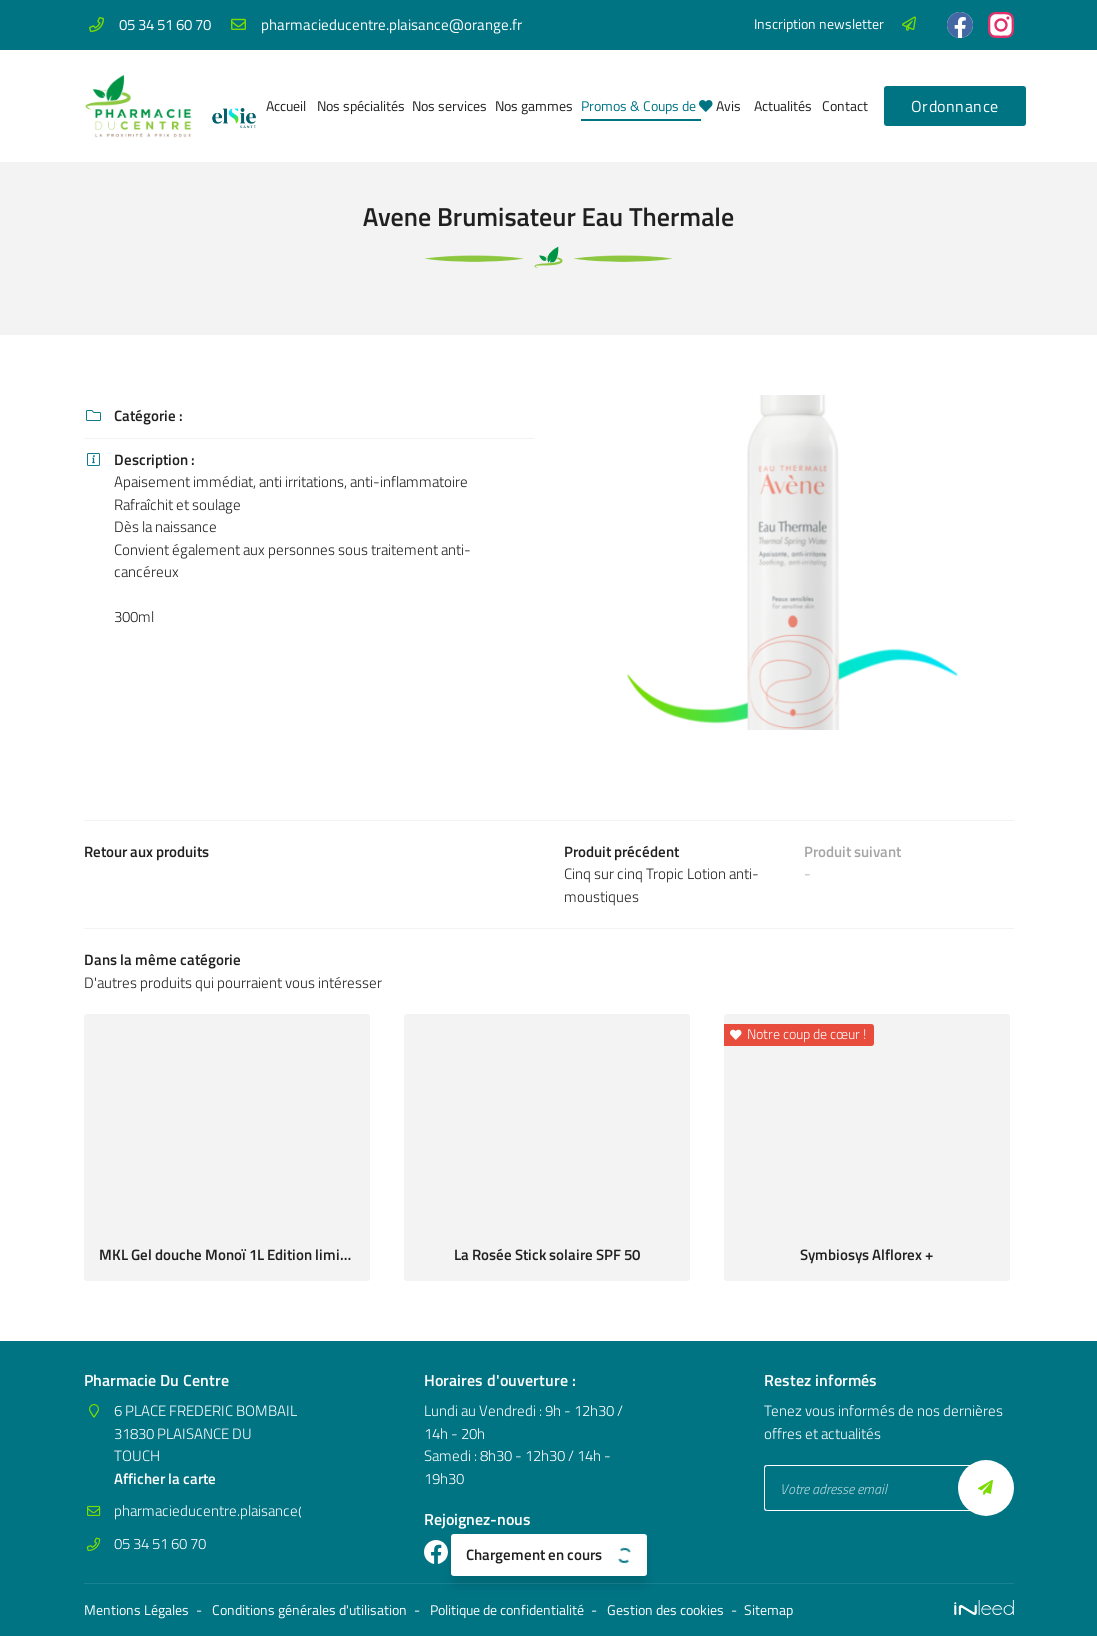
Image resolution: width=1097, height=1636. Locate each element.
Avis (727, 106)
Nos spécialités (357, 106)
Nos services (446, 106)
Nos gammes (530, 106)
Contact (843, 106)
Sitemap (768, 1610)
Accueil (284, 106)
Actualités (780, 106)
